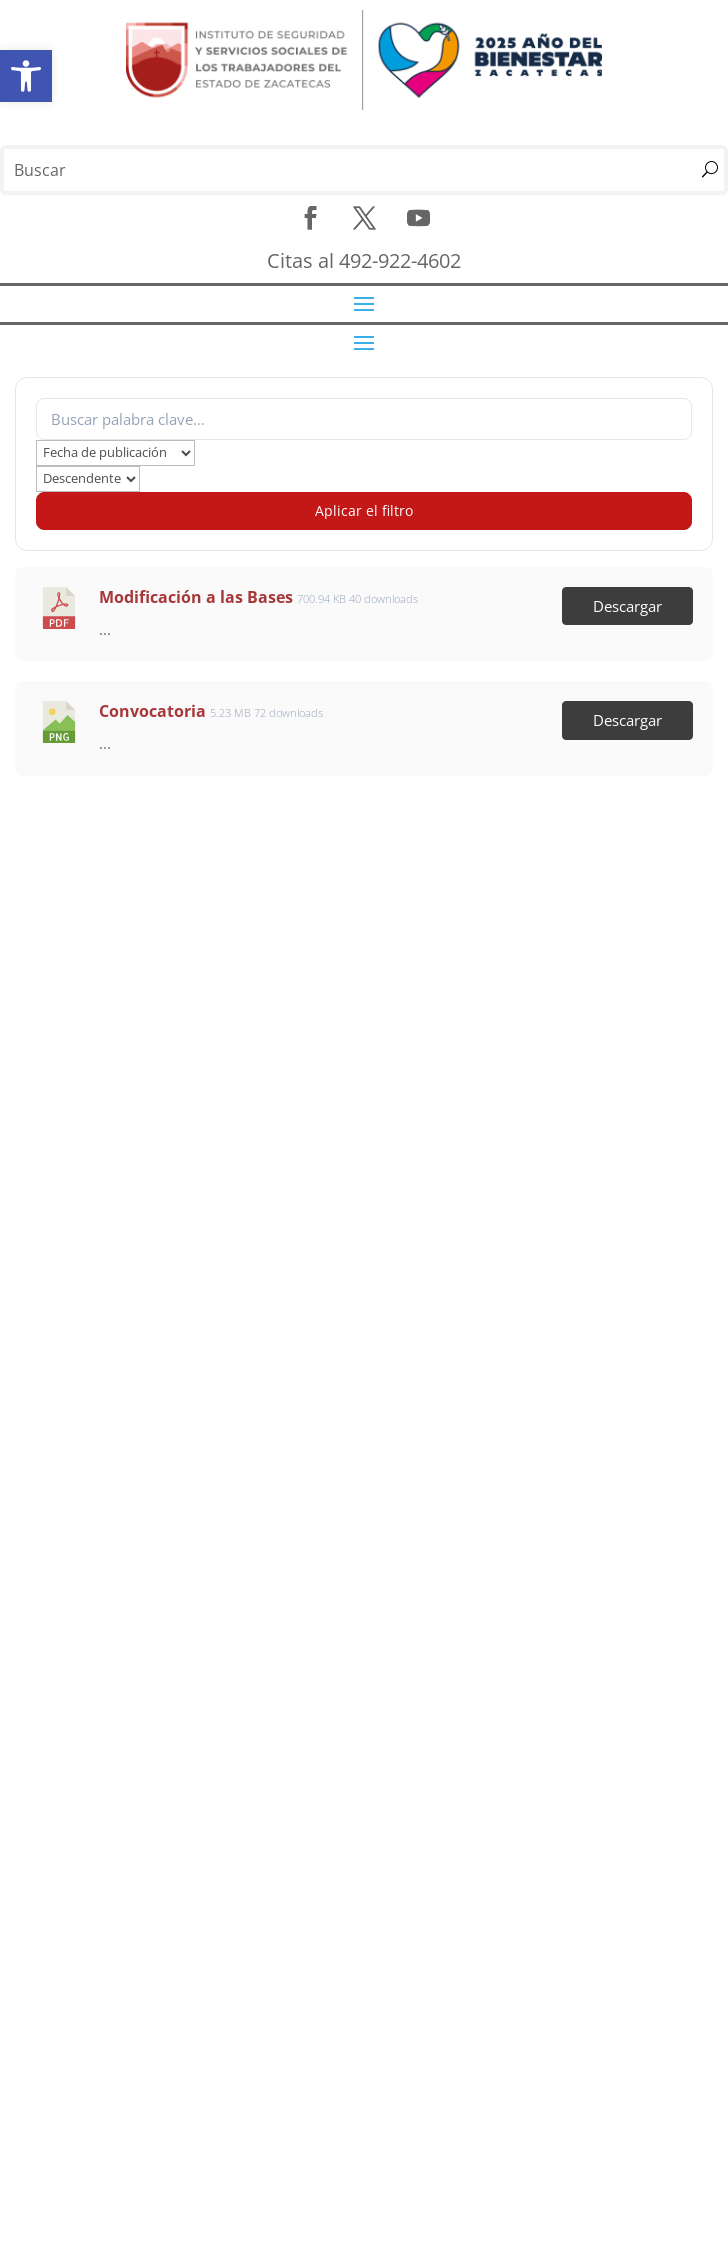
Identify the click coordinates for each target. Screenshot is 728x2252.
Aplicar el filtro (364, 510)
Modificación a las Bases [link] (196, 597)
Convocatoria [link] (152, 711)
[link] (26, 76)
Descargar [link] (627, 606)
